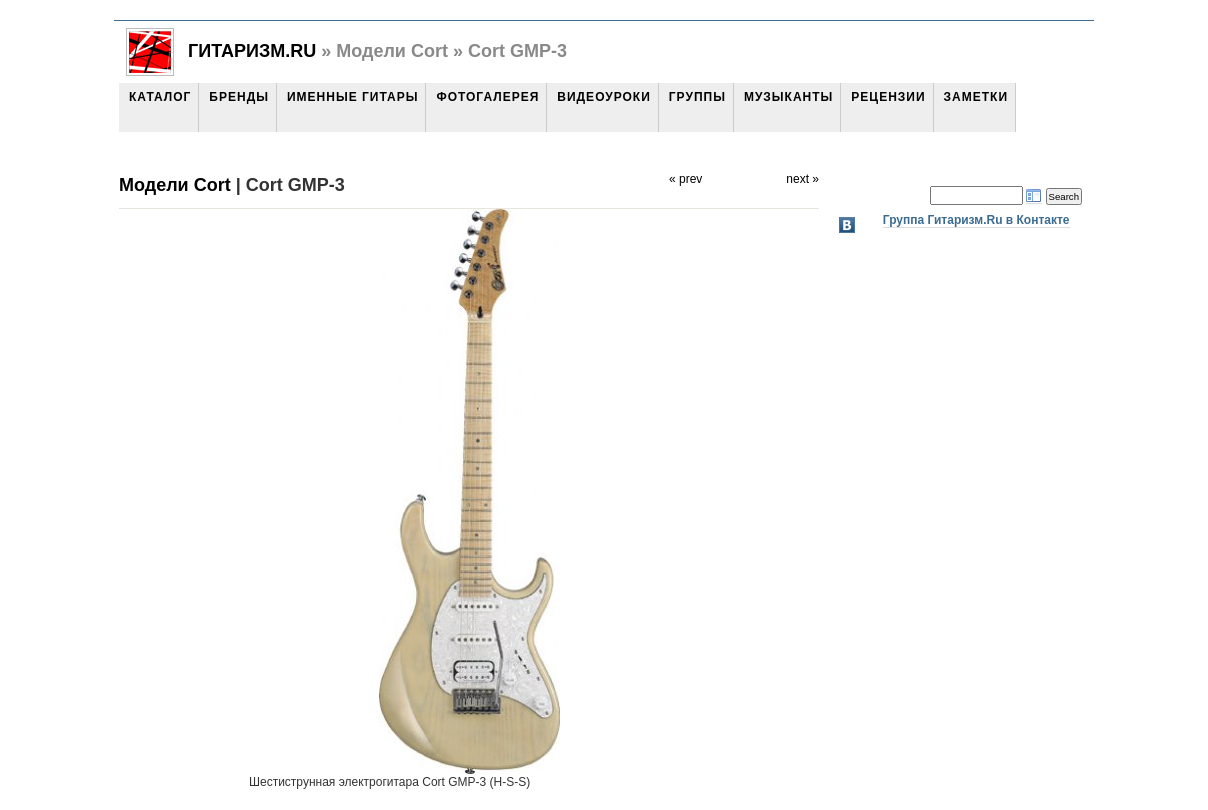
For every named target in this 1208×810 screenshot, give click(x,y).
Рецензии (888, 97)
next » (802, 179)
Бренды (239, 97)
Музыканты (788, 97)
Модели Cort (175, 185)
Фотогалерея (487, 97)
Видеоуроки (603, 97)
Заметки (976, 97)
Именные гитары (352, 97)
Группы (697, 97)
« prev (685, 179)
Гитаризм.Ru (252, 51)
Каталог (160, 97)
